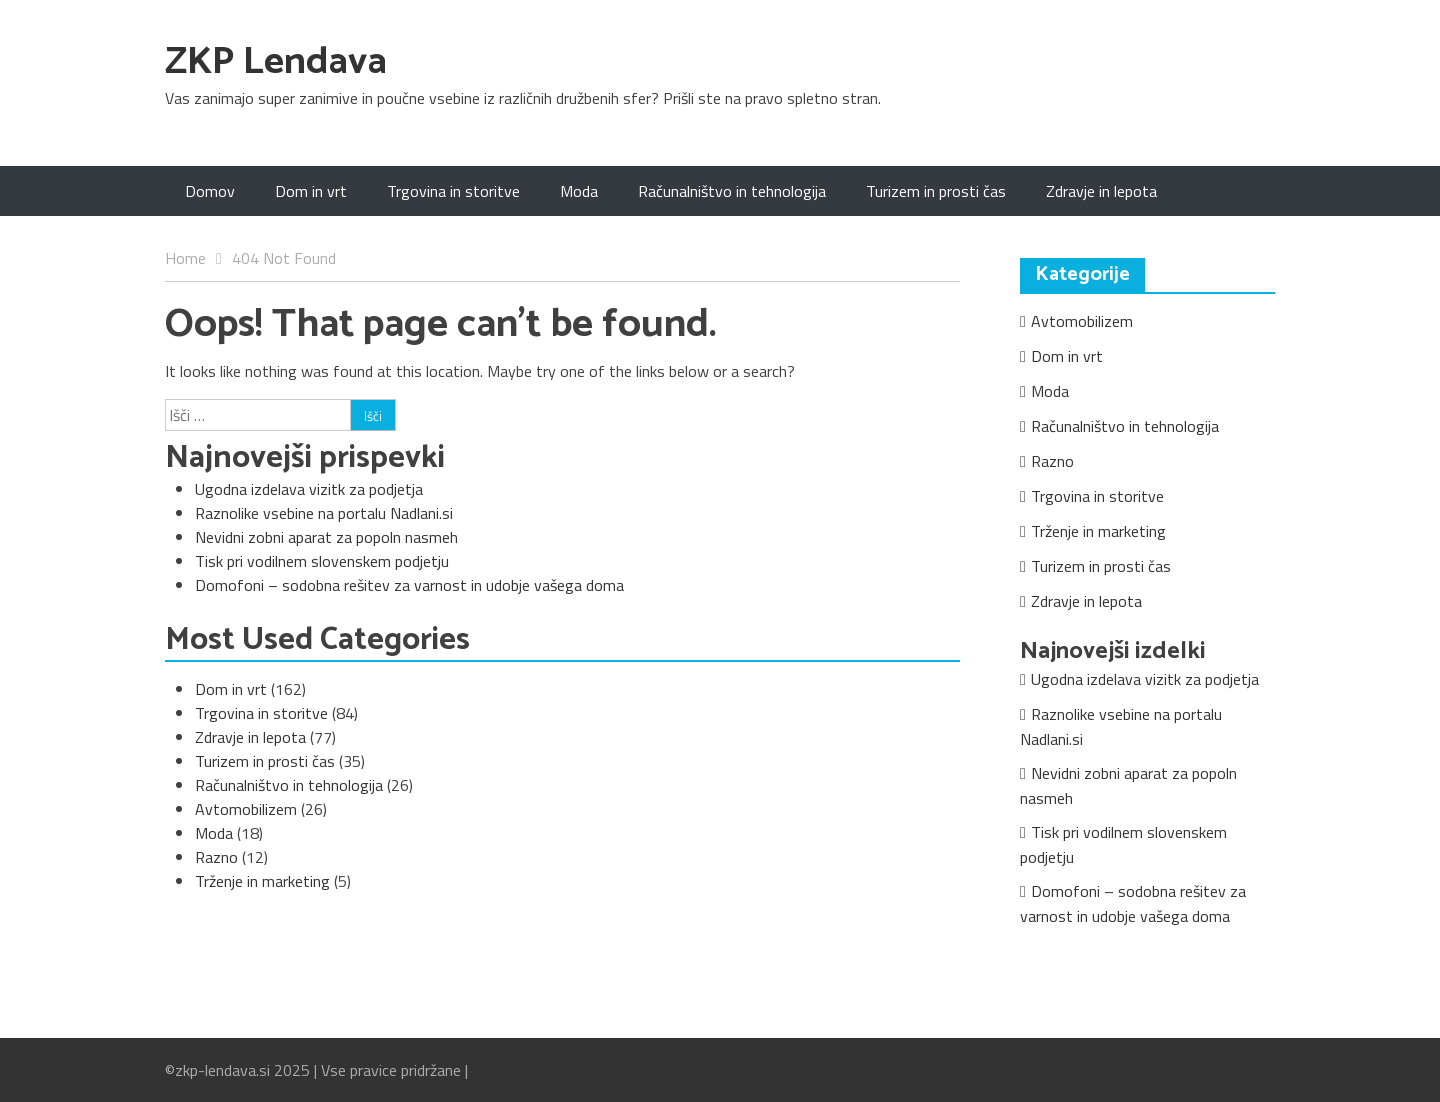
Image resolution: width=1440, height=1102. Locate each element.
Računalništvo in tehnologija (732, 191)
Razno (216, 857)
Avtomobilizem (246, 809)
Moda (579, 191)
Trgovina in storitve (453, 191)
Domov (210, 191)
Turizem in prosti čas (936, 191)
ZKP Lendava (276, 62)
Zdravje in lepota (1101, 191)
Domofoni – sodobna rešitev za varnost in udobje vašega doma (409, 585)
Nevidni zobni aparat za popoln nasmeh (326, 537)
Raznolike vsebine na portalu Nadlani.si (324, 513)
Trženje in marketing (262, 881)
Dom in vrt (311, 191)
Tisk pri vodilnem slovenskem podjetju (322, 561)
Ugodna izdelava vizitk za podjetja (309, 489)
